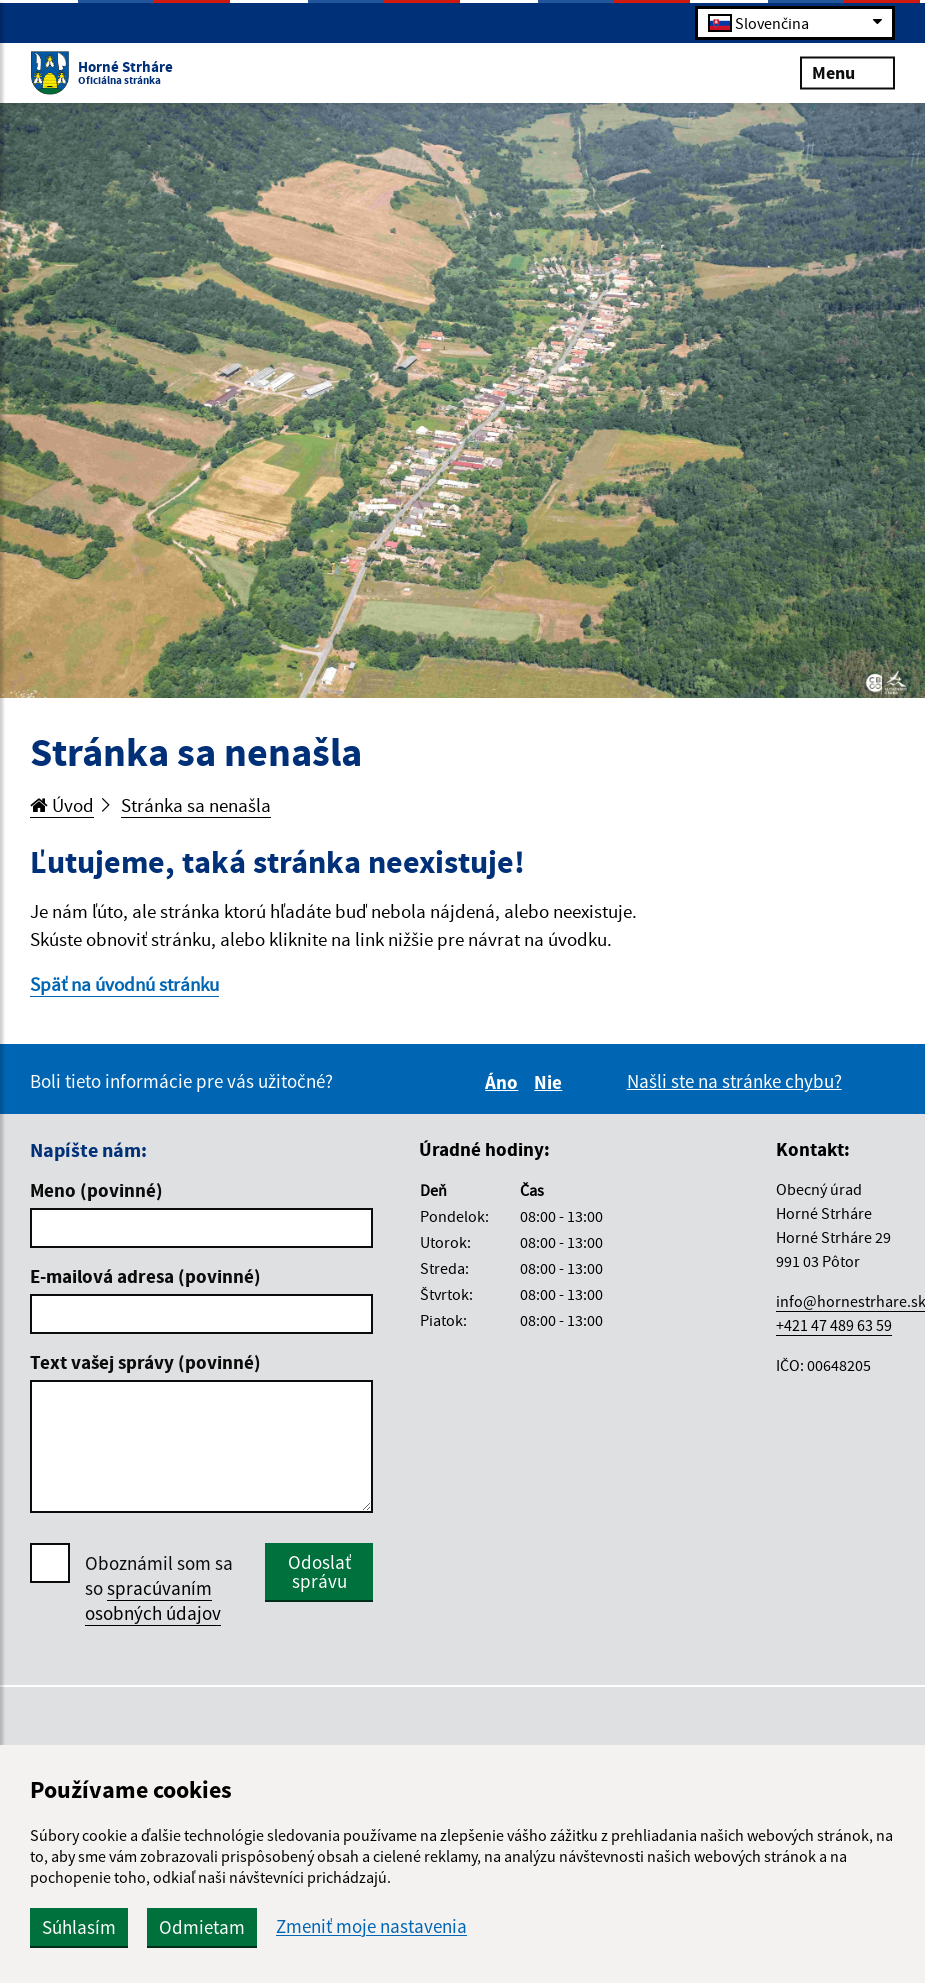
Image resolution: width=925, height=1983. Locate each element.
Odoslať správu (319, 1571)
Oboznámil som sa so (159, 1588)
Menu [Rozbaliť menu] (847, 71)
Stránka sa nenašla (196, 805)
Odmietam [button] (202, 1927)
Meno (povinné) (96, 1190)
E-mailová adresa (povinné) (145, 1276)
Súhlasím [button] (79, 1927)
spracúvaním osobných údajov (153, 1600)
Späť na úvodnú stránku (124, 984)
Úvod (62, 805)
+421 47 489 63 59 (834, 1325)
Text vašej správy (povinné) (145, 1362)
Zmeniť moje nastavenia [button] (371, 1926)
